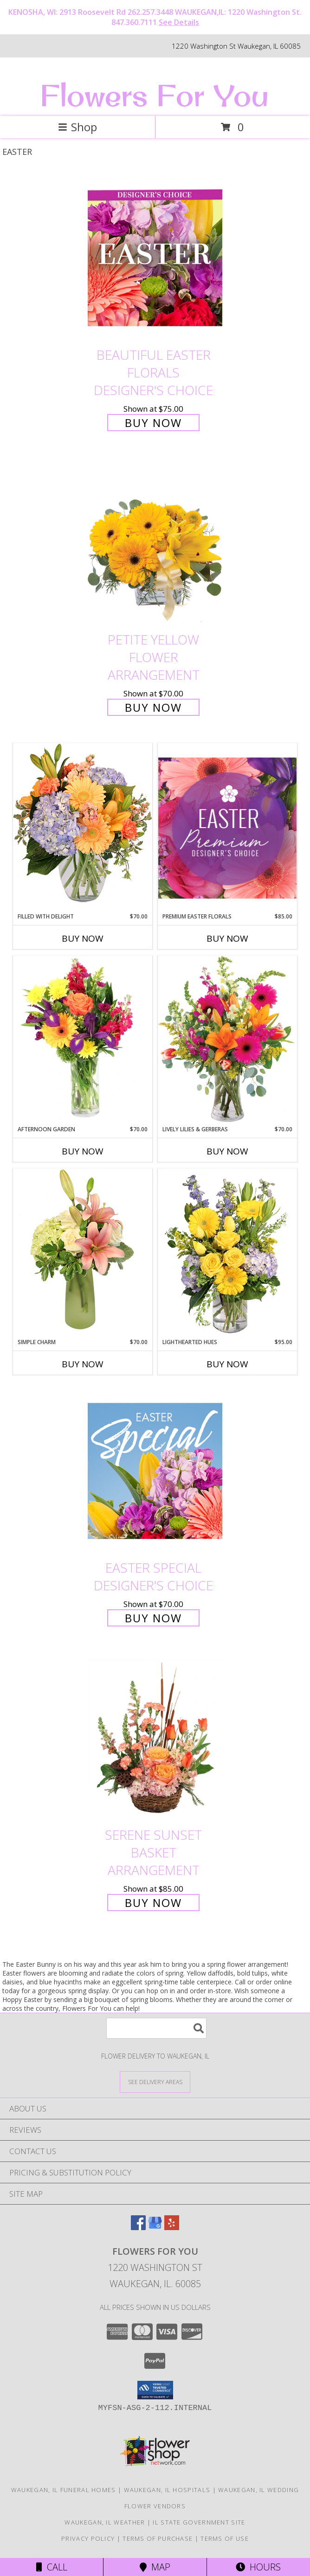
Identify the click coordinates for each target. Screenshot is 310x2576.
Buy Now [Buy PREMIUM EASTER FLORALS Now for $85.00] (227, 938)
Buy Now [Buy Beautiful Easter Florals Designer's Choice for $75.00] (153, 422)
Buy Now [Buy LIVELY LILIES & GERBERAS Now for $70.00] (227, 1151)
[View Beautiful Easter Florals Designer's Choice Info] (155, 258)
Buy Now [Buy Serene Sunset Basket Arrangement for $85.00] (153, 1902)
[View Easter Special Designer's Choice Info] (155, 1471)
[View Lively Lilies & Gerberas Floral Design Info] (227, 1040)
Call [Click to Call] (51, 2567)
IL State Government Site (199, 2522)
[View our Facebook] (138, 2227)
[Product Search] (156, 2028)
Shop (77, 126)
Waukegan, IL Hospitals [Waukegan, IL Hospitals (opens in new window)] (167, 2490)
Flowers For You (154, 95)
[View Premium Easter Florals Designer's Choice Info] (227, 827)
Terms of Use (224, 2538)
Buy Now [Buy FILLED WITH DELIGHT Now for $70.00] (82, 938)
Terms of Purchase (158, 2538)
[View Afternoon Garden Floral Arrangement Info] (82, 1040)
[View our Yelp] (171, 2227)
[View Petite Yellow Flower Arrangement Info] (155, 543)
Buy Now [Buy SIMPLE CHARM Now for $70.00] (82, 1364)
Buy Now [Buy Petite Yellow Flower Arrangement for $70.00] (153, 707)
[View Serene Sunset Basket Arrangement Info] (155, 1738)
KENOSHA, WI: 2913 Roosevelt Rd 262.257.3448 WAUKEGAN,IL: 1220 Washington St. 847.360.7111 (155, 17)
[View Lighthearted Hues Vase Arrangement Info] (227, 1253)
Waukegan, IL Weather (105, 2522)
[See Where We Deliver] (155, 2081)
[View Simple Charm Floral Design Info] (82, 1253)
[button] (155, 2390)
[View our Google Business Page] (155, 2227)
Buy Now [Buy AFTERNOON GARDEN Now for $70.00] (82, 1151)
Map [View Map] (155, 2567)
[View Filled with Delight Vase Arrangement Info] (82, 827)
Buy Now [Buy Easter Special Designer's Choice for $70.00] (153, 1618)
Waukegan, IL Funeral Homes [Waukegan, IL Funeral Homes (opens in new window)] (63, 2490)
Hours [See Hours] (258, 2567)
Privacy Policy (88, 2538)
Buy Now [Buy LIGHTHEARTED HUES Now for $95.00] (227, 1364)
